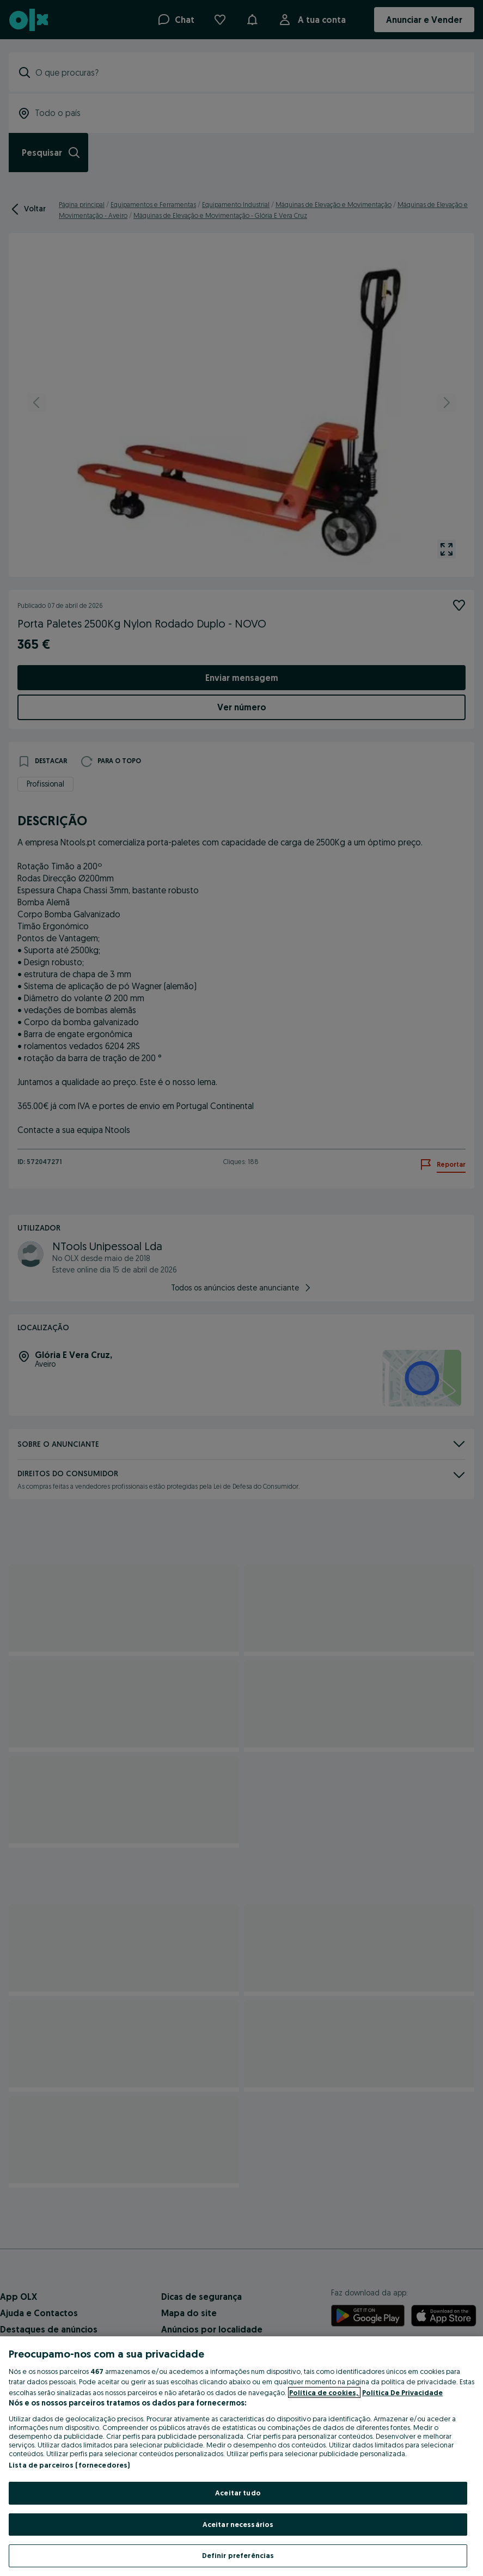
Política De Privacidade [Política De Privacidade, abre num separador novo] (402, 2392)
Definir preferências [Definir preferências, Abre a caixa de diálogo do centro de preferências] (238, 2555)
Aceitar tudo (238, 2492)
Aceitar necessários (238, 2524)
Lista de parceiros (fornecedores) (69, 2465)
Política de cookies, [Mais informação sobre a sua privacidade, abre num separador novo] (324, 2392)
